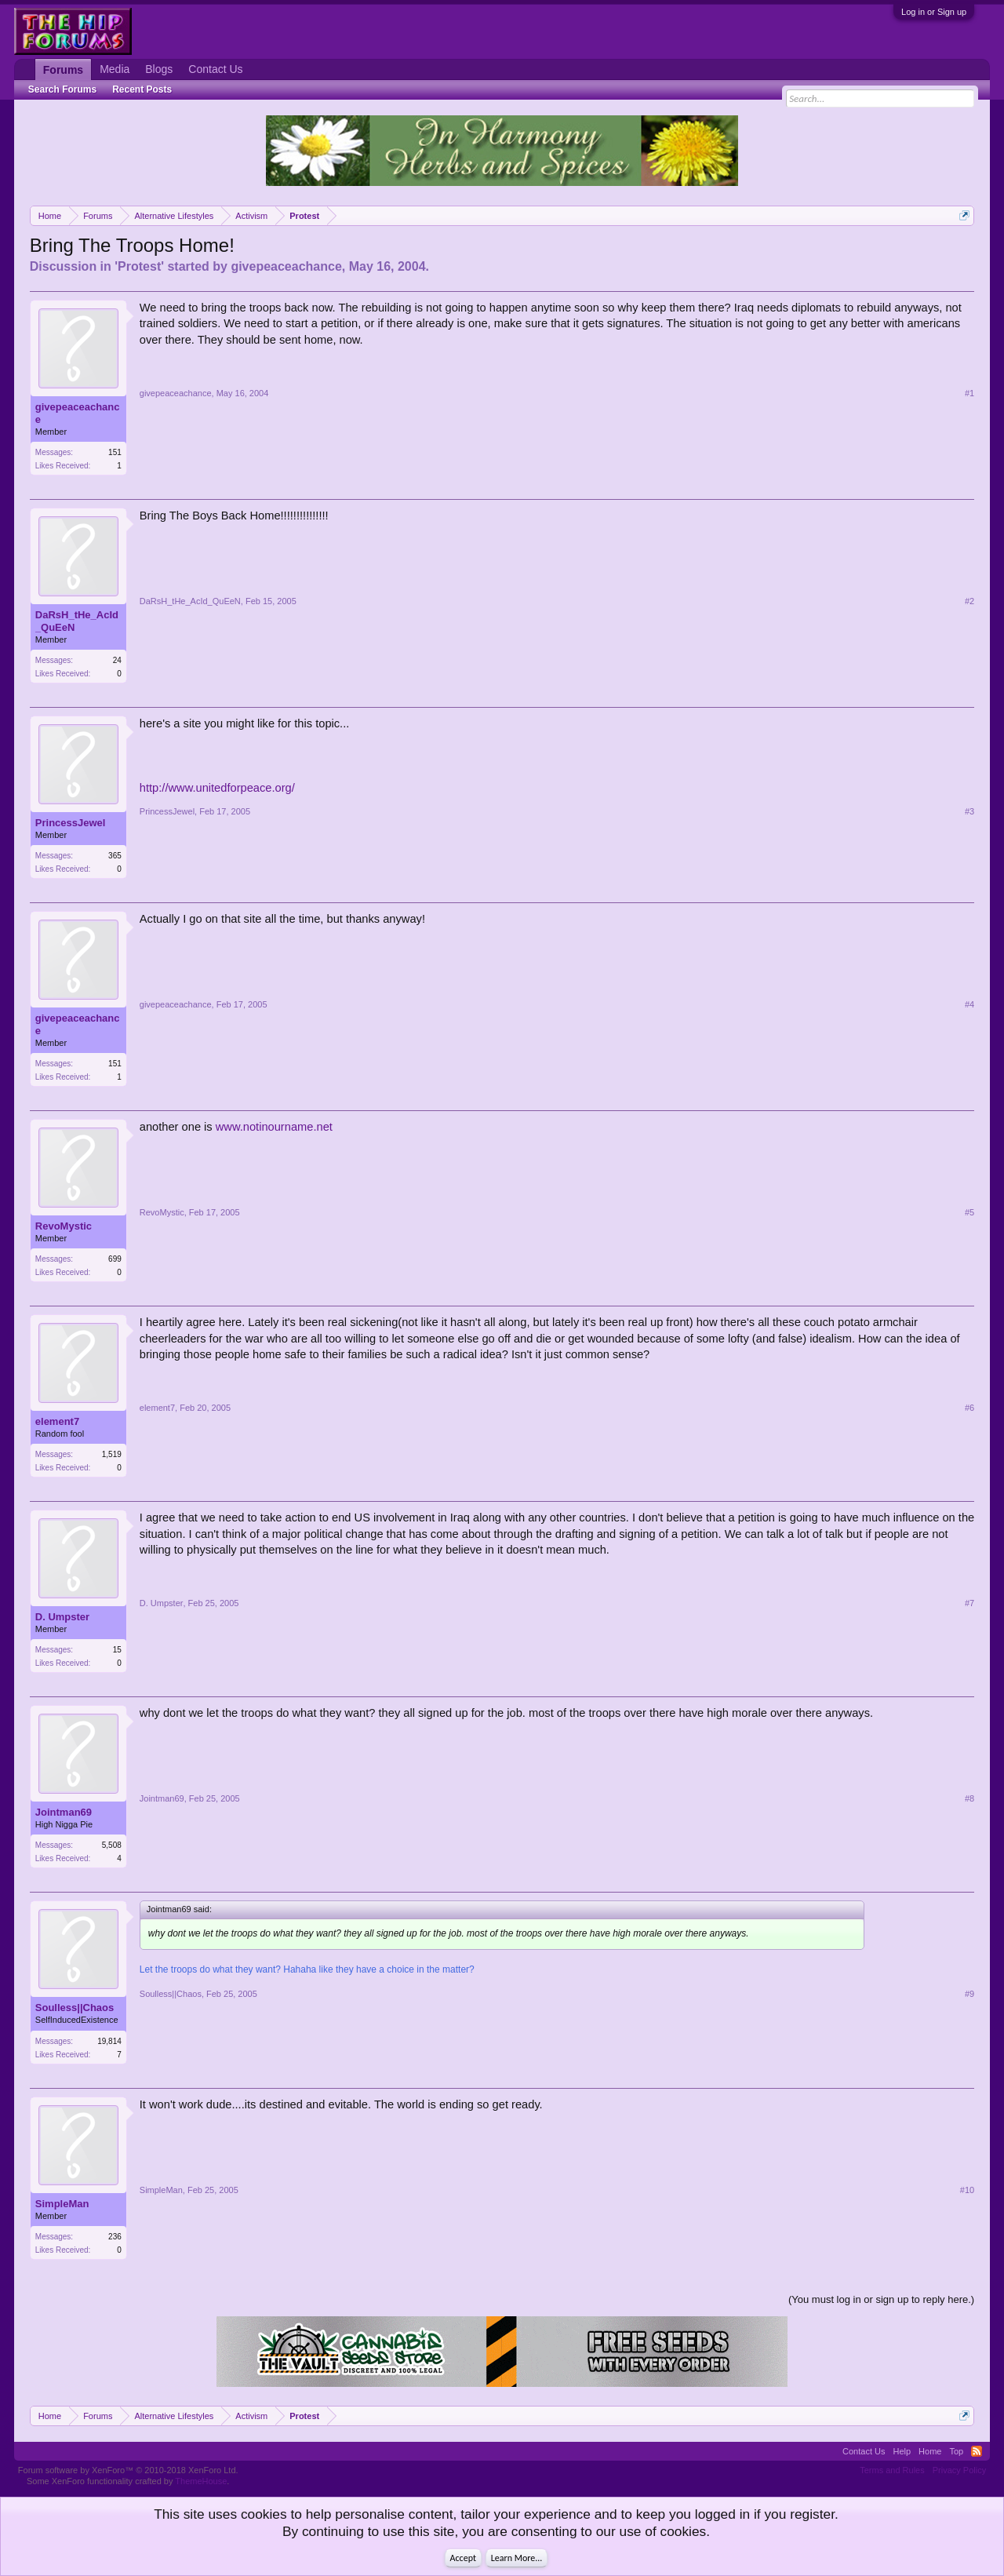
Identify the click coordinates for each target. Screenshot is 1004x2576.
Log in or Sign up (933, 11)
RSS (976, 2451)
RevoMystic (63, 1226)
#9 (969, 1993)
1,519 (112, 1454)
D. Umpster (62, 1617)
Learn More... (517, 2557)
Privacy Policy (959, 2470)
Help (902, 2451)
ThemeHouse (201, 2481)
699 (115, 1259)
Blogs (159, 69)
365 (115, 855)
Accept (463, 2557)
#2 (969, 601)
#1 (969, 393)
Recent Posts (142, 89)
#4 (969, 1004)
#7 (969, 1603)
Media (114, 69)
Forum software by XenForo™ (128, 2470)
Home (930, 2451)
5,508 (112, 1845)
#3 (969, 811)
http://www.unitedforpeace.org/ (217, 788)
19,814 (109, 2041)
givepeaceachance (286, 266)
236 (115, 2236)
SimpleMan (62, 2204)
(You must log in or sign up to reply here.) (881, 2299)
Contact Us (215, 69)
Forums (63, 70)
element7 (57, 1421)
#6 (969, 1407)
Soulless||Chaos (74, 2007)
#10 (967, 2190)
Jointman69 (63, 1812)
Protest (139, 266)
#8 (969, 1798)
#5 (969, 1212)
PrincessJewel (70, 823)
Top (956, 2451)
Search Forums (62, 89)
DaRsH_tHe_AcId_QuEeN (76, 621)
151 (115, 452)
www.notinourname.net (274, 1126)
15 (117, 1649)
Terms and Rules (892, 2470)
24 (117, 660)
